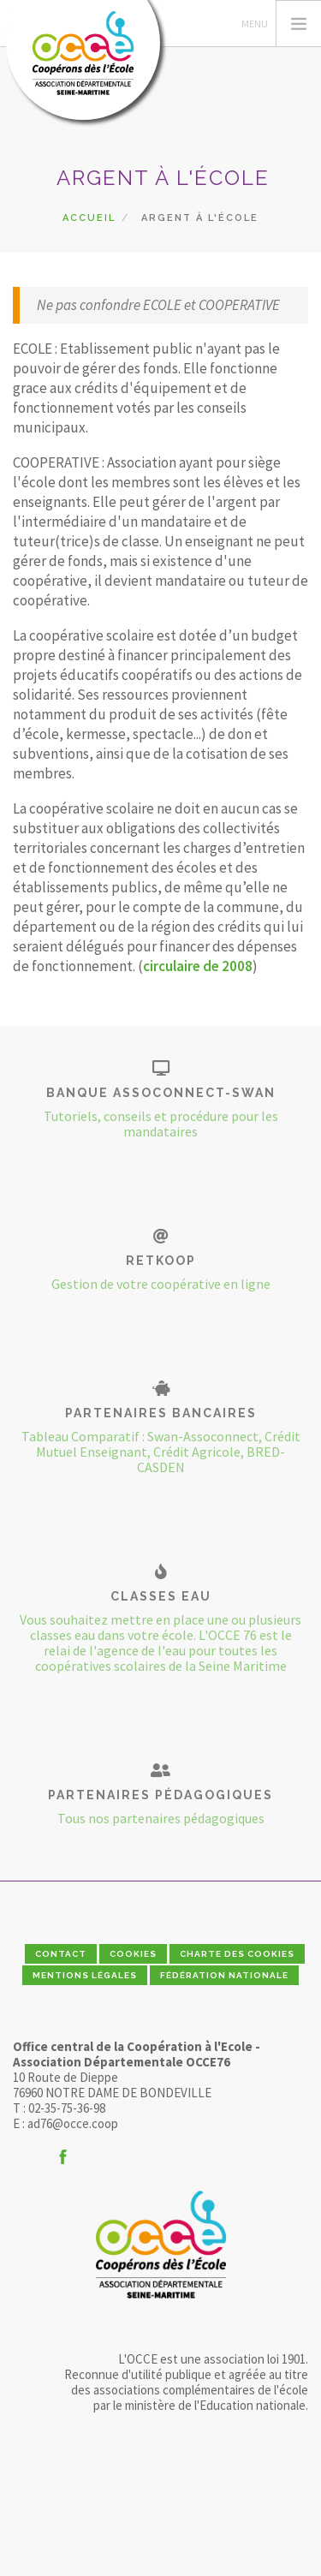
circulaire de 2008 (198, 966)
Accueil (89, 218)
